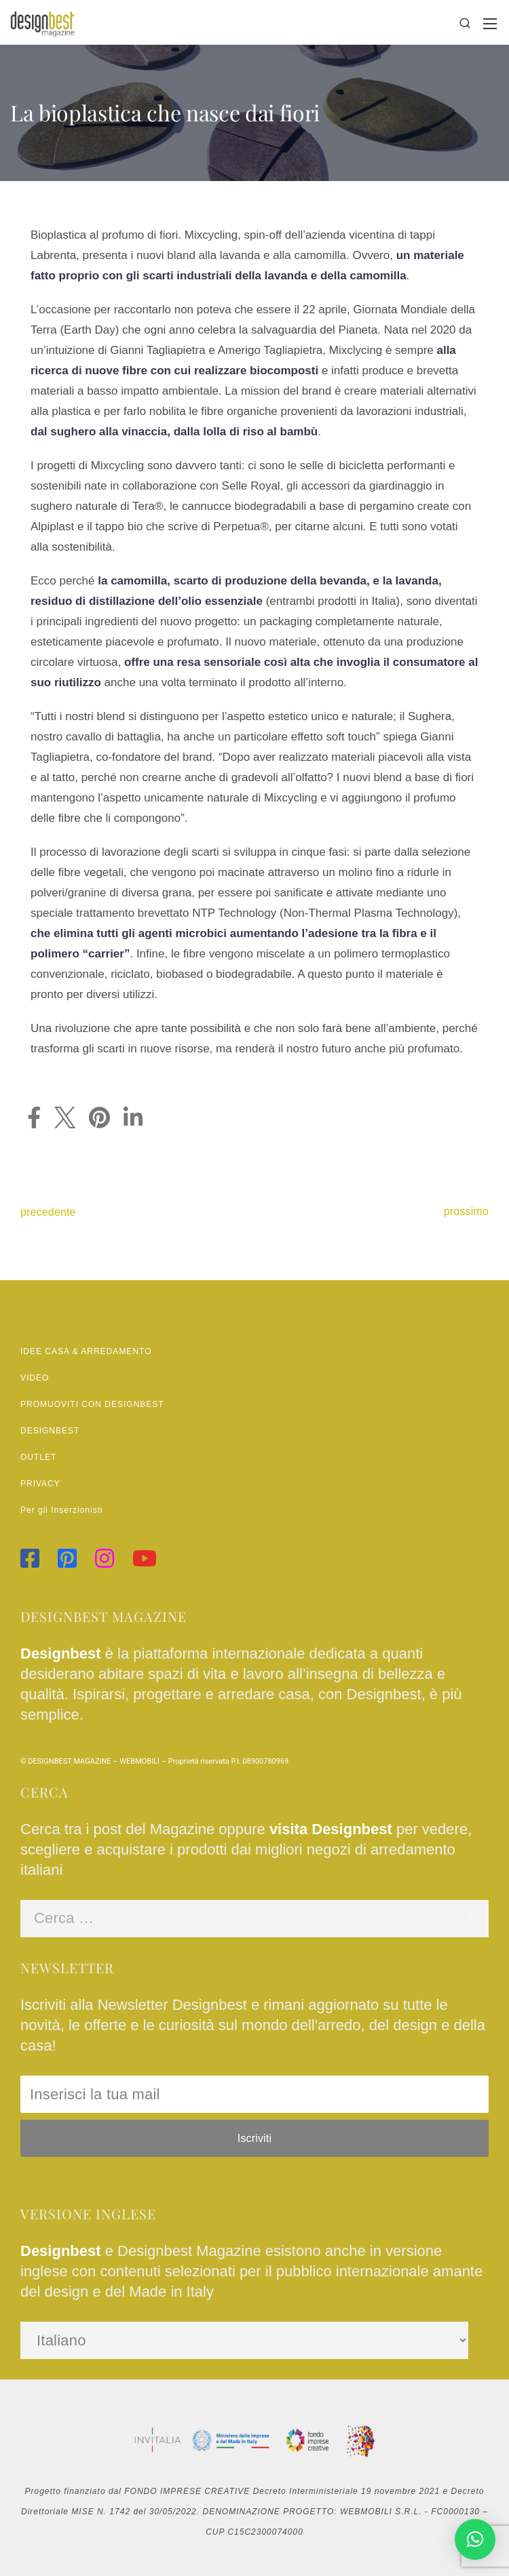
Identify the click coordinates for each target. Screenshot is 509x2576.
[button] (475, 2539)
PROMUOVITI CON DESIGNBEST (92, 1404)
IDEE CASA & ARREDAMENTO (86, 1351)
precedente (48, 1212)
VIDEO (34, 1378)
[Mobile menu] (490, 24)
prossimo (466, 1211)
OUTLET (38, 1457)
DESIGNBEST (49, 1430)
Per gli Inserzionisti (61, 1510)
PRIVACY (40, 1483)
